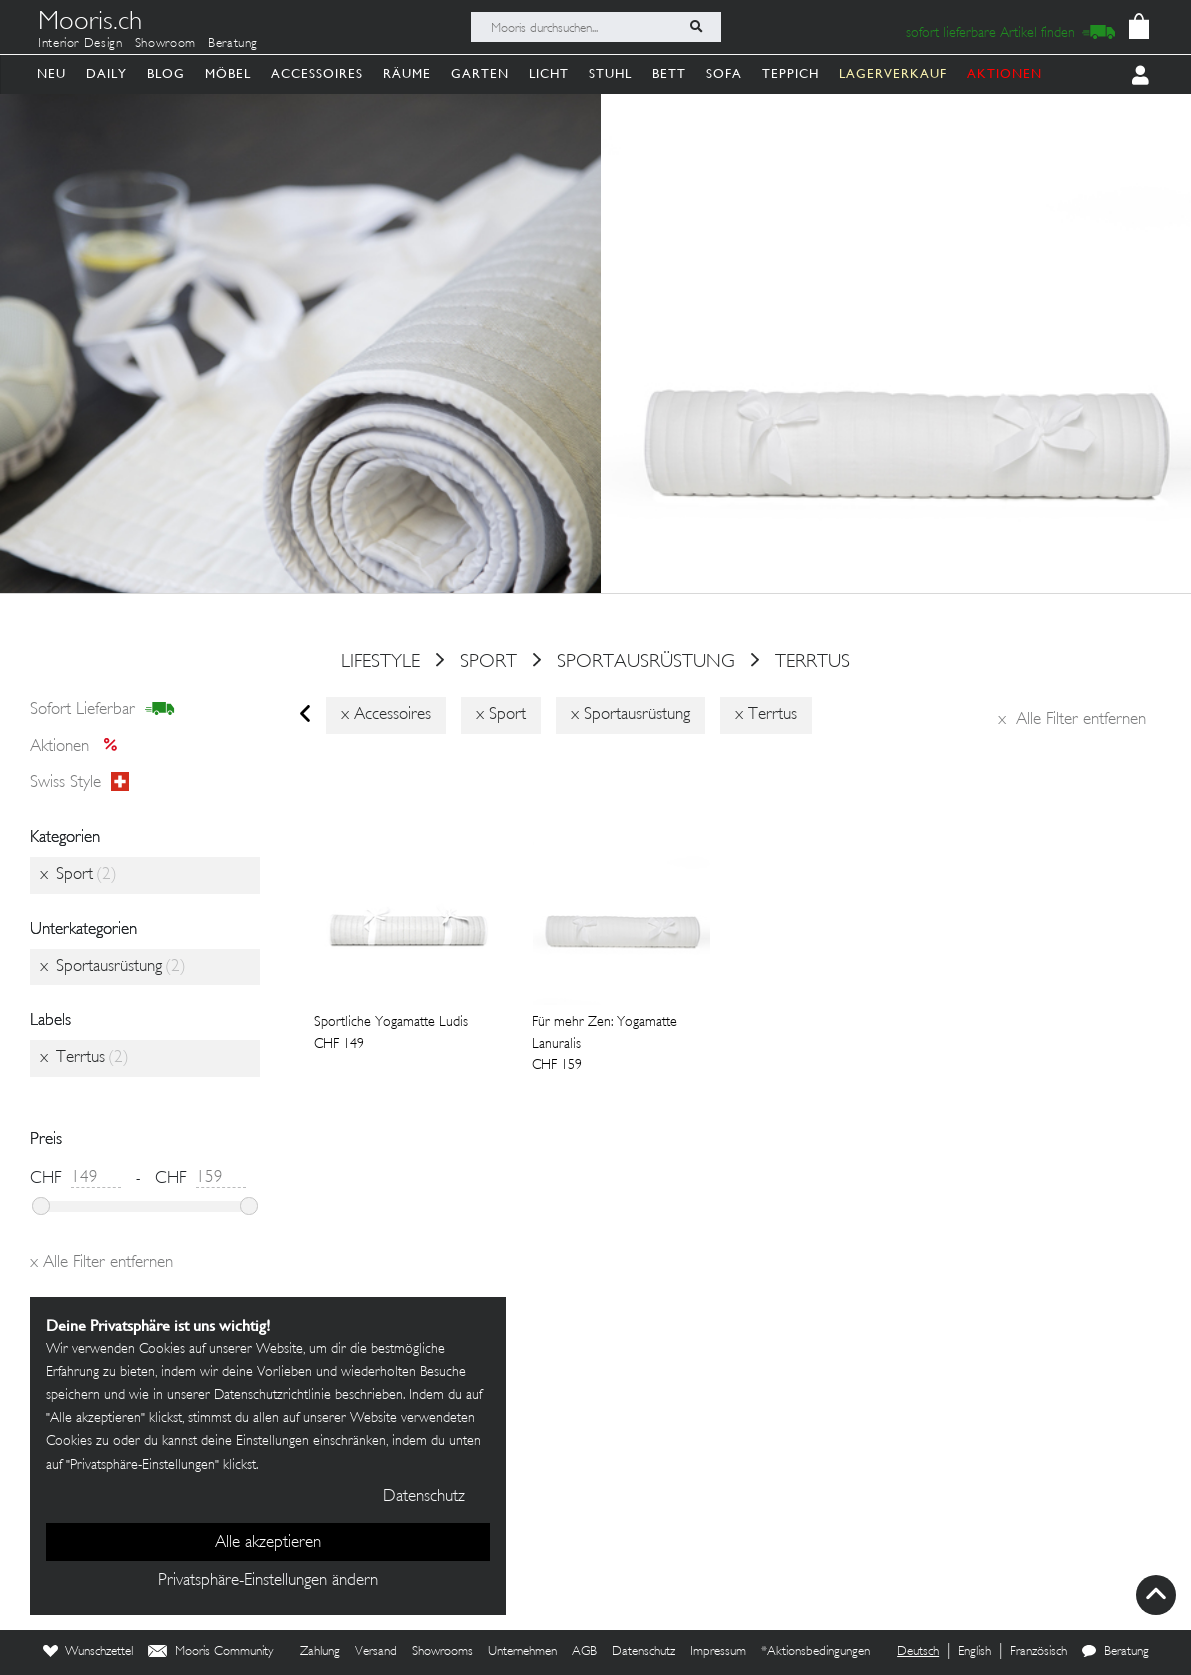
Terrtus (812, 662)
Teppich (790, 73)
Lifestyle (380, 662)
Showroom (165, 44)
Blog (166, 73)
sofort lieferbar (102, 710)
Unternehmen (522, 1652)
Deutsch (918, 1652)
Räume (407, 73)
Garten (480, 73)
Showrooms (442, 1652)
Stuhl (610, 73)
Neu (51, 73)
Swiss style (79, 783)
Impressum (718, 1652)
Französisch (1038, 1652)
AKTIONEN (1004, 73)
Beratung (233, 44)
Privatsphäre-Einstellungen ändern (268, 1581)
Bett (669, 73)
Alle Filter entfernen (1072, 720)
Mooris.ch (90, 24)
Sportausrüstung (646, 662)
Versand (376, 1652)
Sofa (724, 73)
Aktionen (79, 747)
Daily (106, 73)
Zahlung (320, 1652)
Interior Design (80, 44)
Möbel (228, 73)
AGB (584, 1652)
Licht (549, 73)
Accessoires (317, 73)
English (974, 1652)
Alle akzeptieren (268, 1543)
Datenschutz (643, 1652)
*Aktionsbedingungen (815, 1652)
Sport (488, 662)
